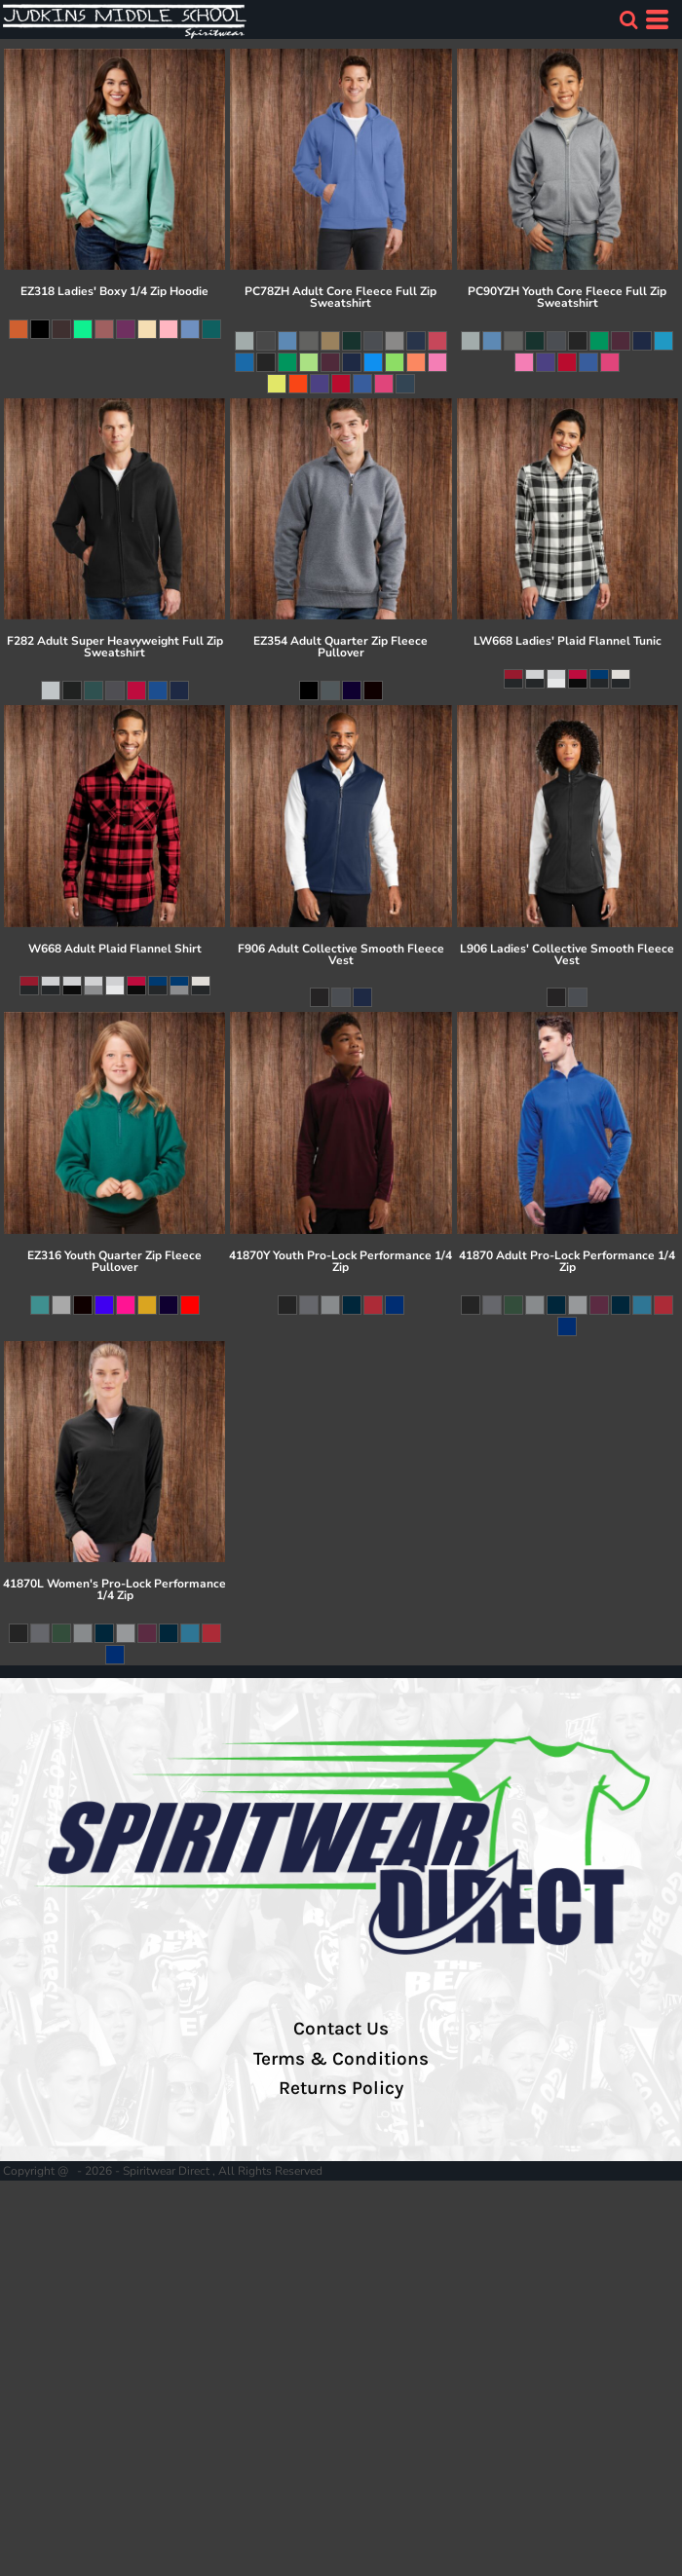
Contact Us (341, 2028)
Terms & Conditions (341, 2059)
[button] (628, 19)
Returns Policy (341, 2088)
